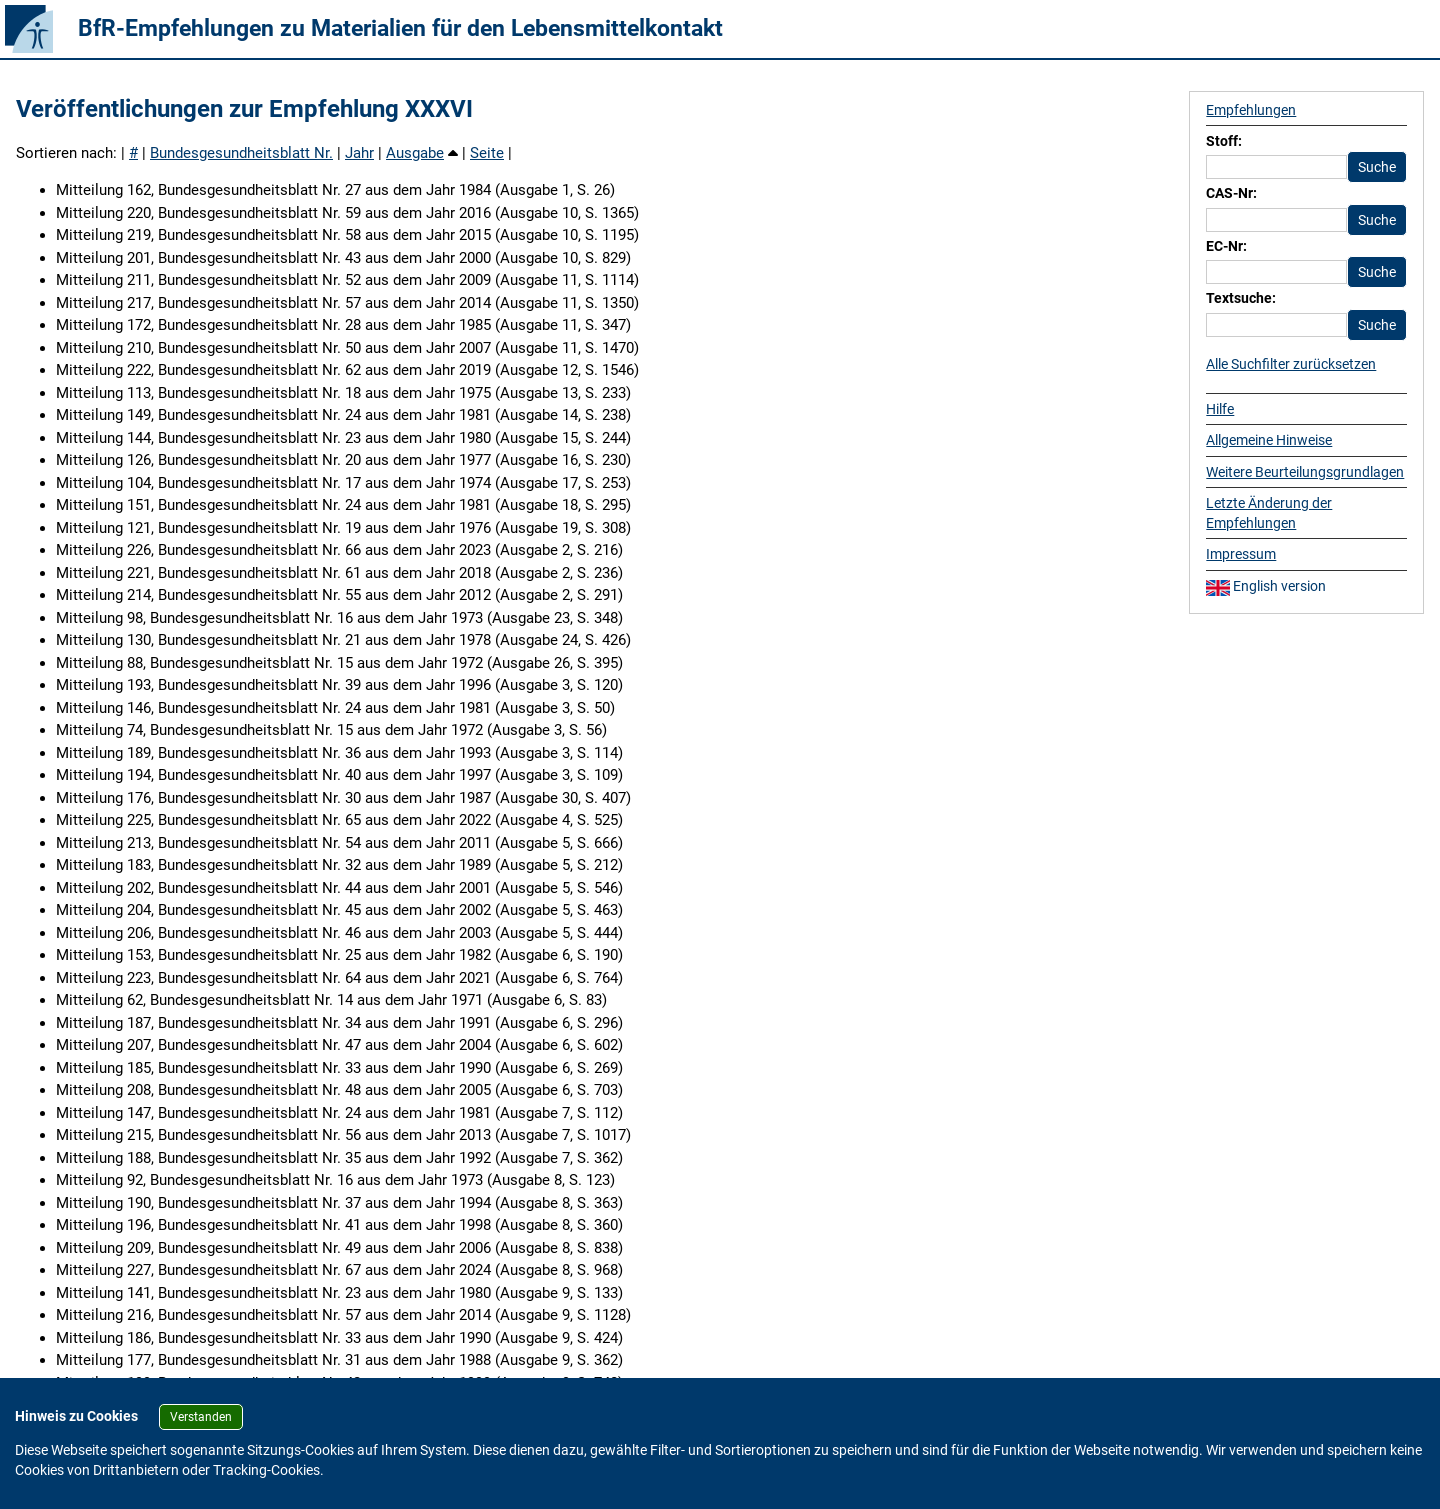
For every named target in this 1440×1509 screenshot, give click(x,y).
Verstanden (201, 1417)
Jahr (359, 153)
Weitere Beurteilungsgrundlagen (1305, 472)
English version (1266, 586)
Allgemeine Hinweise (1269, 440)
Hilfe (1220, 409)
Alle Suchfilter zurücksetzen (1291, 364)
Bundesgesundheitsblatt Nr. (241, 153)
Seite (487, 153)
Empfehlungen (1251, 110)
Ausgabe (415, 153)
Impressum (1241, 554)
